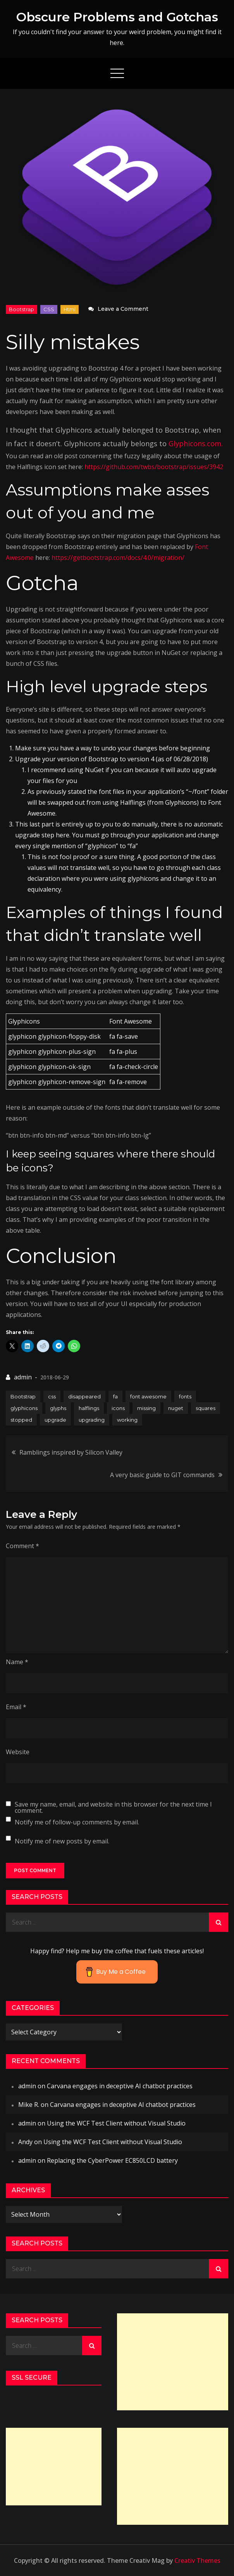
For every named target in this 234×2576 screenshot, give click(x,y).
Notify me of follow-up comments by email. (77, 1822)
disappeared (84, 1396)
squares (205, 1408)
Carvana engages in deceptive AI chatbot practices (120, 2086)
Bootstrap (21, 309)
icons (118, 1408)
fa (115, 1396)
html (70, 309)
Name (17, 1662)
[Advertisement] (172, 2361)
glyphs (58, 1408)
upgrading (92, 1420)
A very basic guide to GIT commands (162, 1475)
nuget (175, 1408)
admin (23, 1377)
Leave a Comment (123, 308)
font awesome (148, 1396)
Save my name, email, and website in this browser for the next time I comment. (113, 1807)
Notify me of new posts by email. (62, 1841)
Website (17, 1752)
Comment (22, 1546)
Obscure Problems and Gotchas (117, 16)
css (52, 1396)
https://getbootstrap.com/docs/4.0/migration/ (118, 557)
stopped (21, 1420)
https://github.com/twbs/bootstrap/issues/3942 (153, 467)
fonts (185, 1396)
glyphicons (24, 1408)
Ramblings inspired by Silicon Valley (70, 1452)
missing (146, 1408)
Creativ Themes (197, 2560)
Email (16, 1707)
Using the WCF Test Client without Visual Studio (116, 2123)
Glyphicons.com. (196, 443)
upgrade (55, 1420)
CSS (48, 309)
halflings (89, 1408)
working (127, 1420)
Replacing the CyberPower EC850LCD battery (112, 2160)
